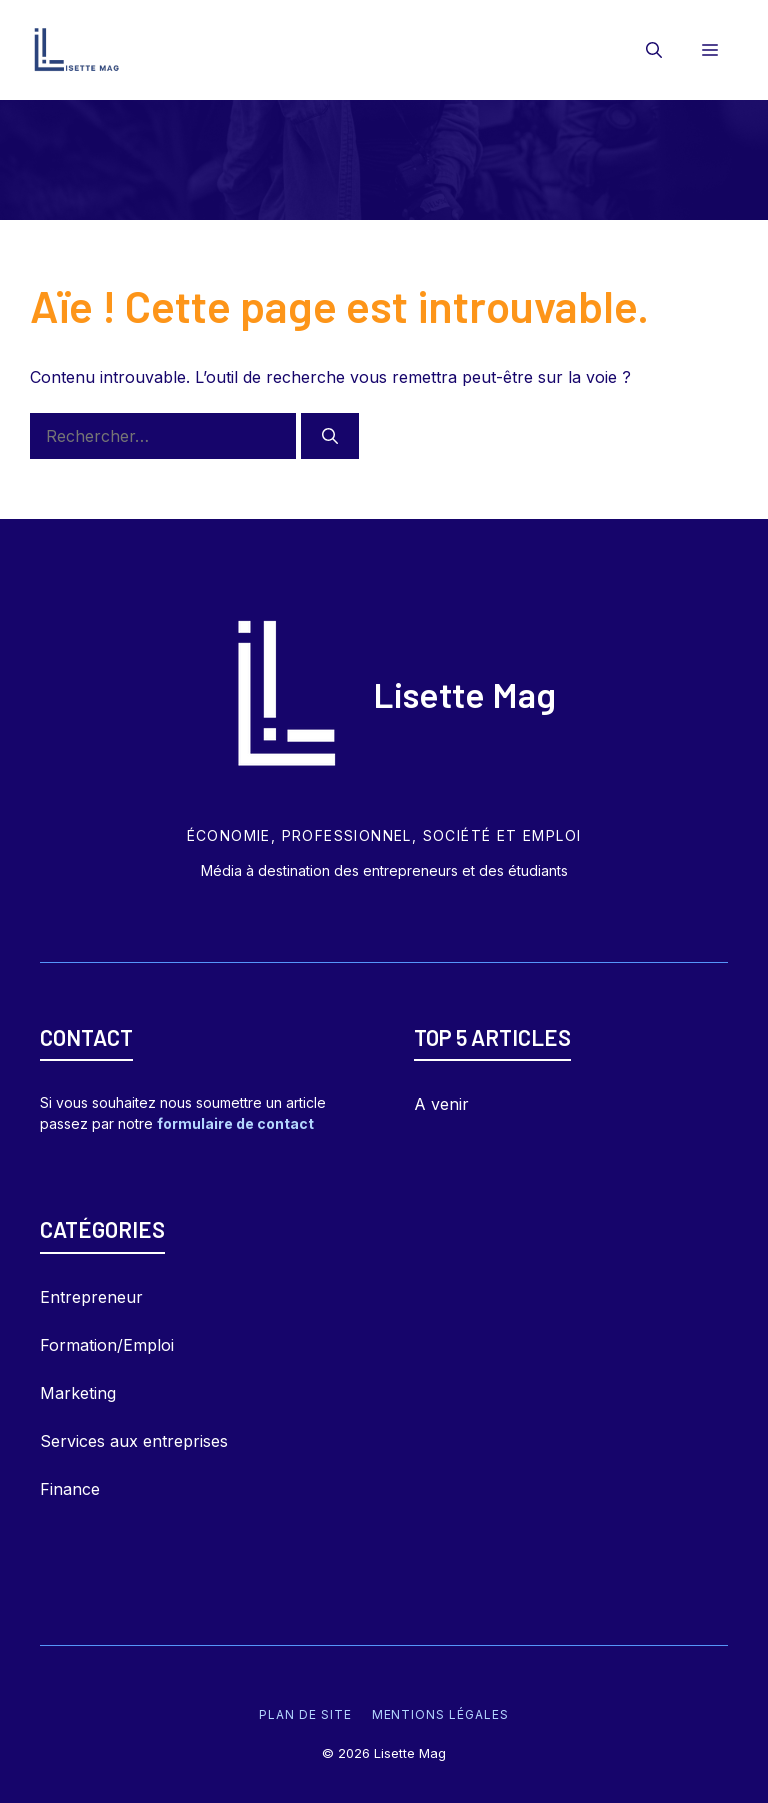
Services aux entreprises (134, 1441)
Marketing (78, 1393)
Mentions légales (440, 1714)
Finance (70, 1489)
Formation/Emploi (107, 1345)
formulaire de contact (235, 1123)
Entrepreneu (88, 1297)
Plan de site (305, 1714)
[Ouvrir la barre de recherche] (654, 50)
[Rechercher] (330, 436)
